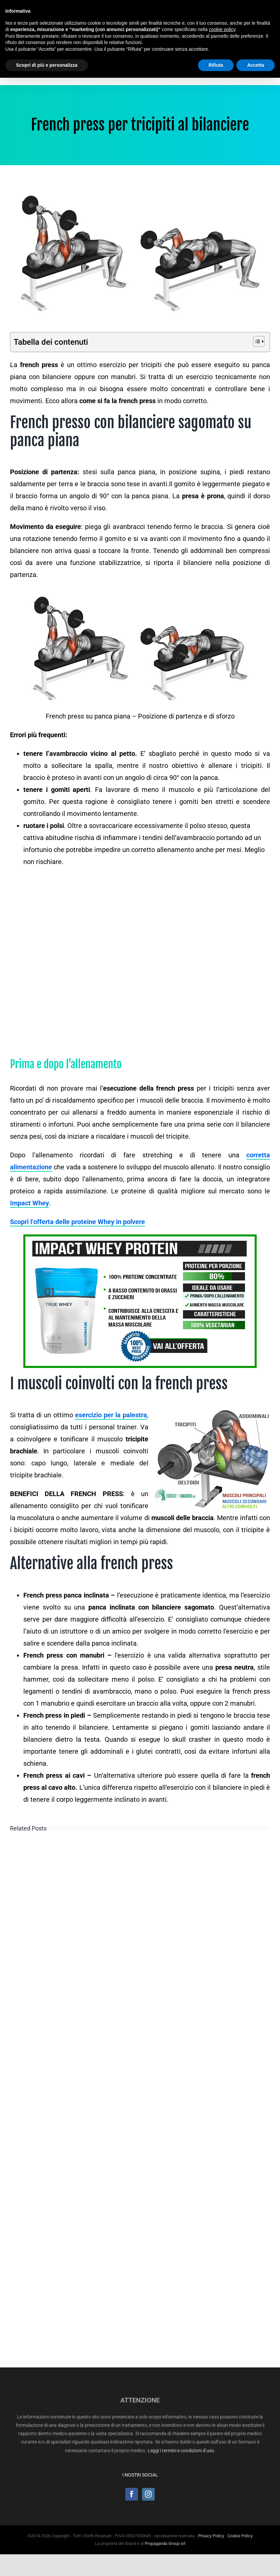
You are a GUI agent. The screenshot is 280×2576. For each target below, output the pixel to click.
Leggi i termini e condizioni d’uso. (181, 2450)
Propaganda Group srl (165, 2543)
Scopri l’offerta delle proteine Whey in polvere (77, 1222)
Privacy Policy (211, 2535)
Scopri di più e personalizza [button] (46, 65)
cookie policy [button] (222, 29)
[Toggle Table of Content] (255, 341)
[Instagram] (148, 2494)
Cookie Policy (240, 2535)
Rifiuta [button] (216, 65)
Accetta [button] (255, 65)
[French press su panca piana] (140, 253)
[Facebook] (131, 2494)
